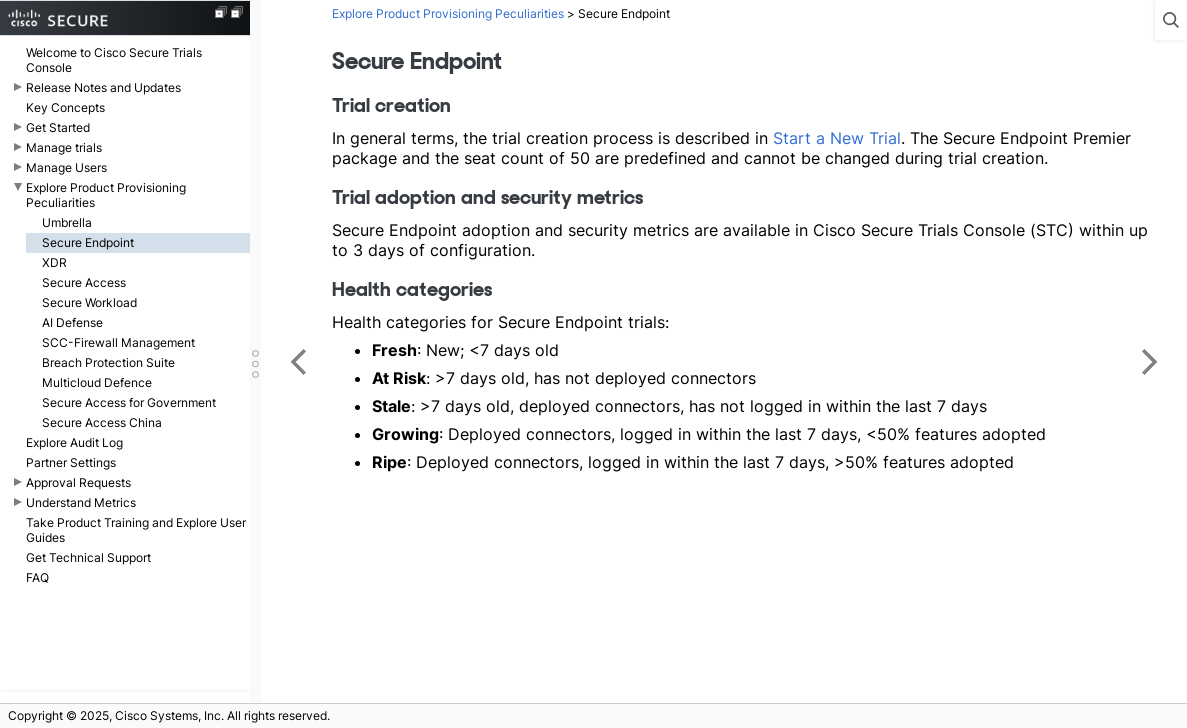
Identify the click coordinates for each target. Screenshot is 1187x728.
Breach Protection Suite (108, 362)
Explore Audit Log (74, 442)
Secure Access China (102, 422)
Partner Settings (71, 462)
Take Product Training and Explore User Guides (136, 530)
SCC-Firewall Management (118, 342)
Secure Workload (89, 302)
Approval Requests (78, 482)
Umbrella (67, 222)
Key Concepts (65, 107)
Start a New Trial (837, 138)
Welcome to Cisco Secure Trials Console (114, 60)
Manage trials (64, 147)
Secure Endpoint (88, 242)
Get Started (58, 127)
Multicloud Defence (97, 382)
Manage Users (66, 167)
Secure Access (84, 282)
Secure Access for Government (129, 402)
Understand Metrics (81, 502)
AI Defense (72, 322)
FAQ (37, 577)
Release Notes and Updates (103, 87)
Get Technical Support (88, 557)
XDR (54, 262)
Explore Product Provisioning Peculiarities (106, 195)
